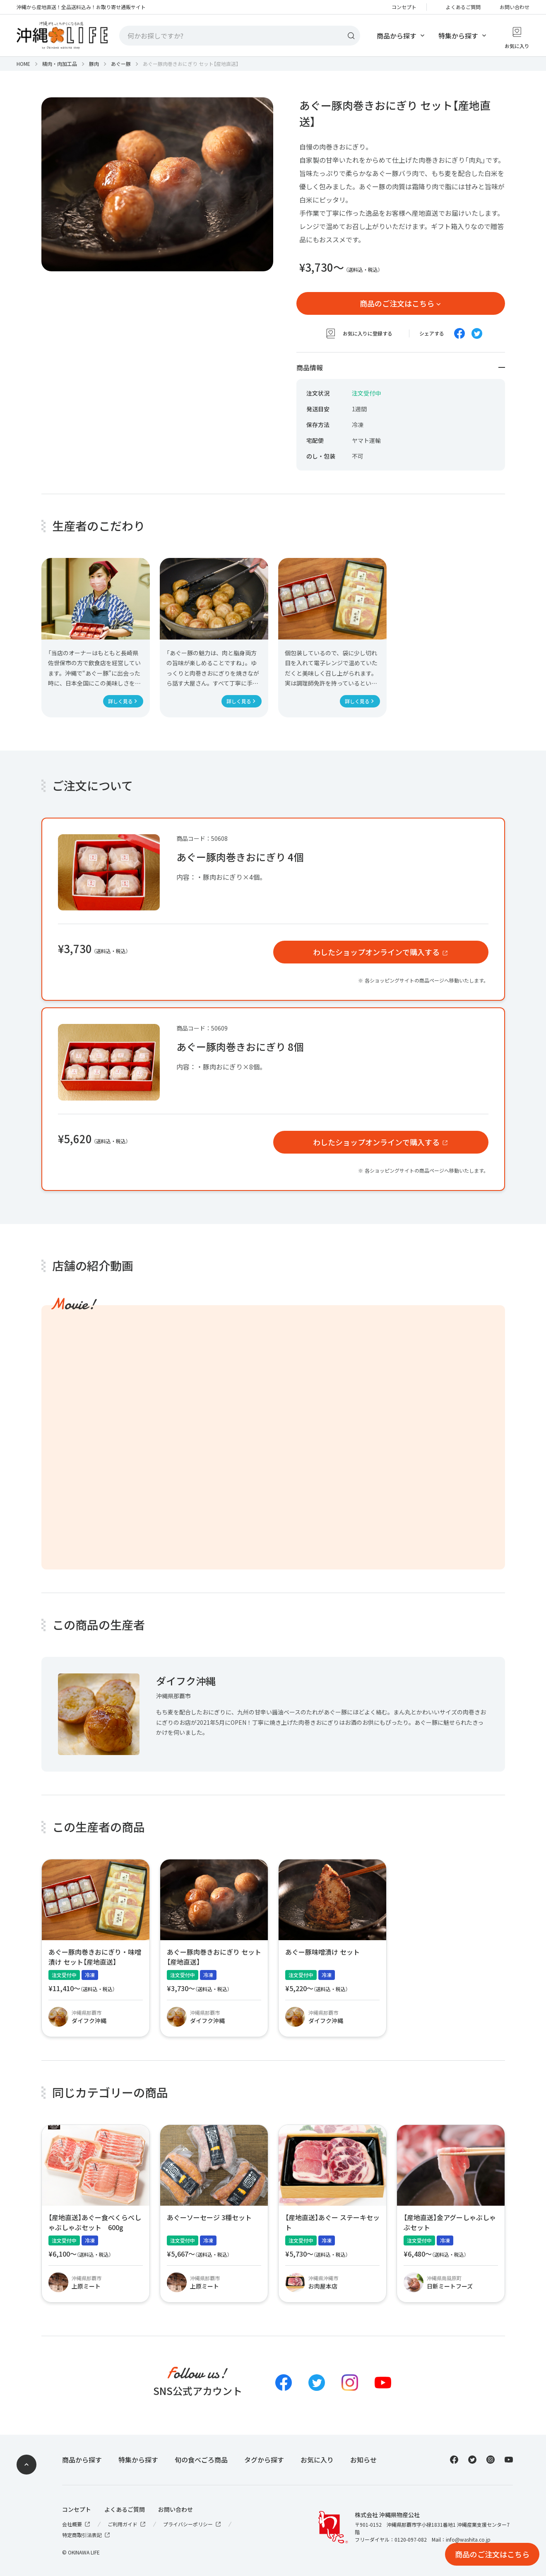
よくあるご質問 (463, 7)
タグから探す (264, 2460)
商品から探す (396, 36)
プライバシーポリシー (192, 2524)
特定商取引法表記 (86, 2535)
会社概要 (76, 2524)
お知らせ (363, 2460)
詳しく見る (120, 701)
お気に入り (317, 2460)
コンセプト (404, 7)
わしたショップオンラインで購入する (376, 952)
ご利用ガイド (127, 2524)
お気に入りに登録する (358, 333)
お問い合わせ (514, 7)
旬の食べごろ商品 (201, 2460)
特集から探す (458, 36)
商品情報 (400, 367)
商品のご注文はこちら (397, 303)
